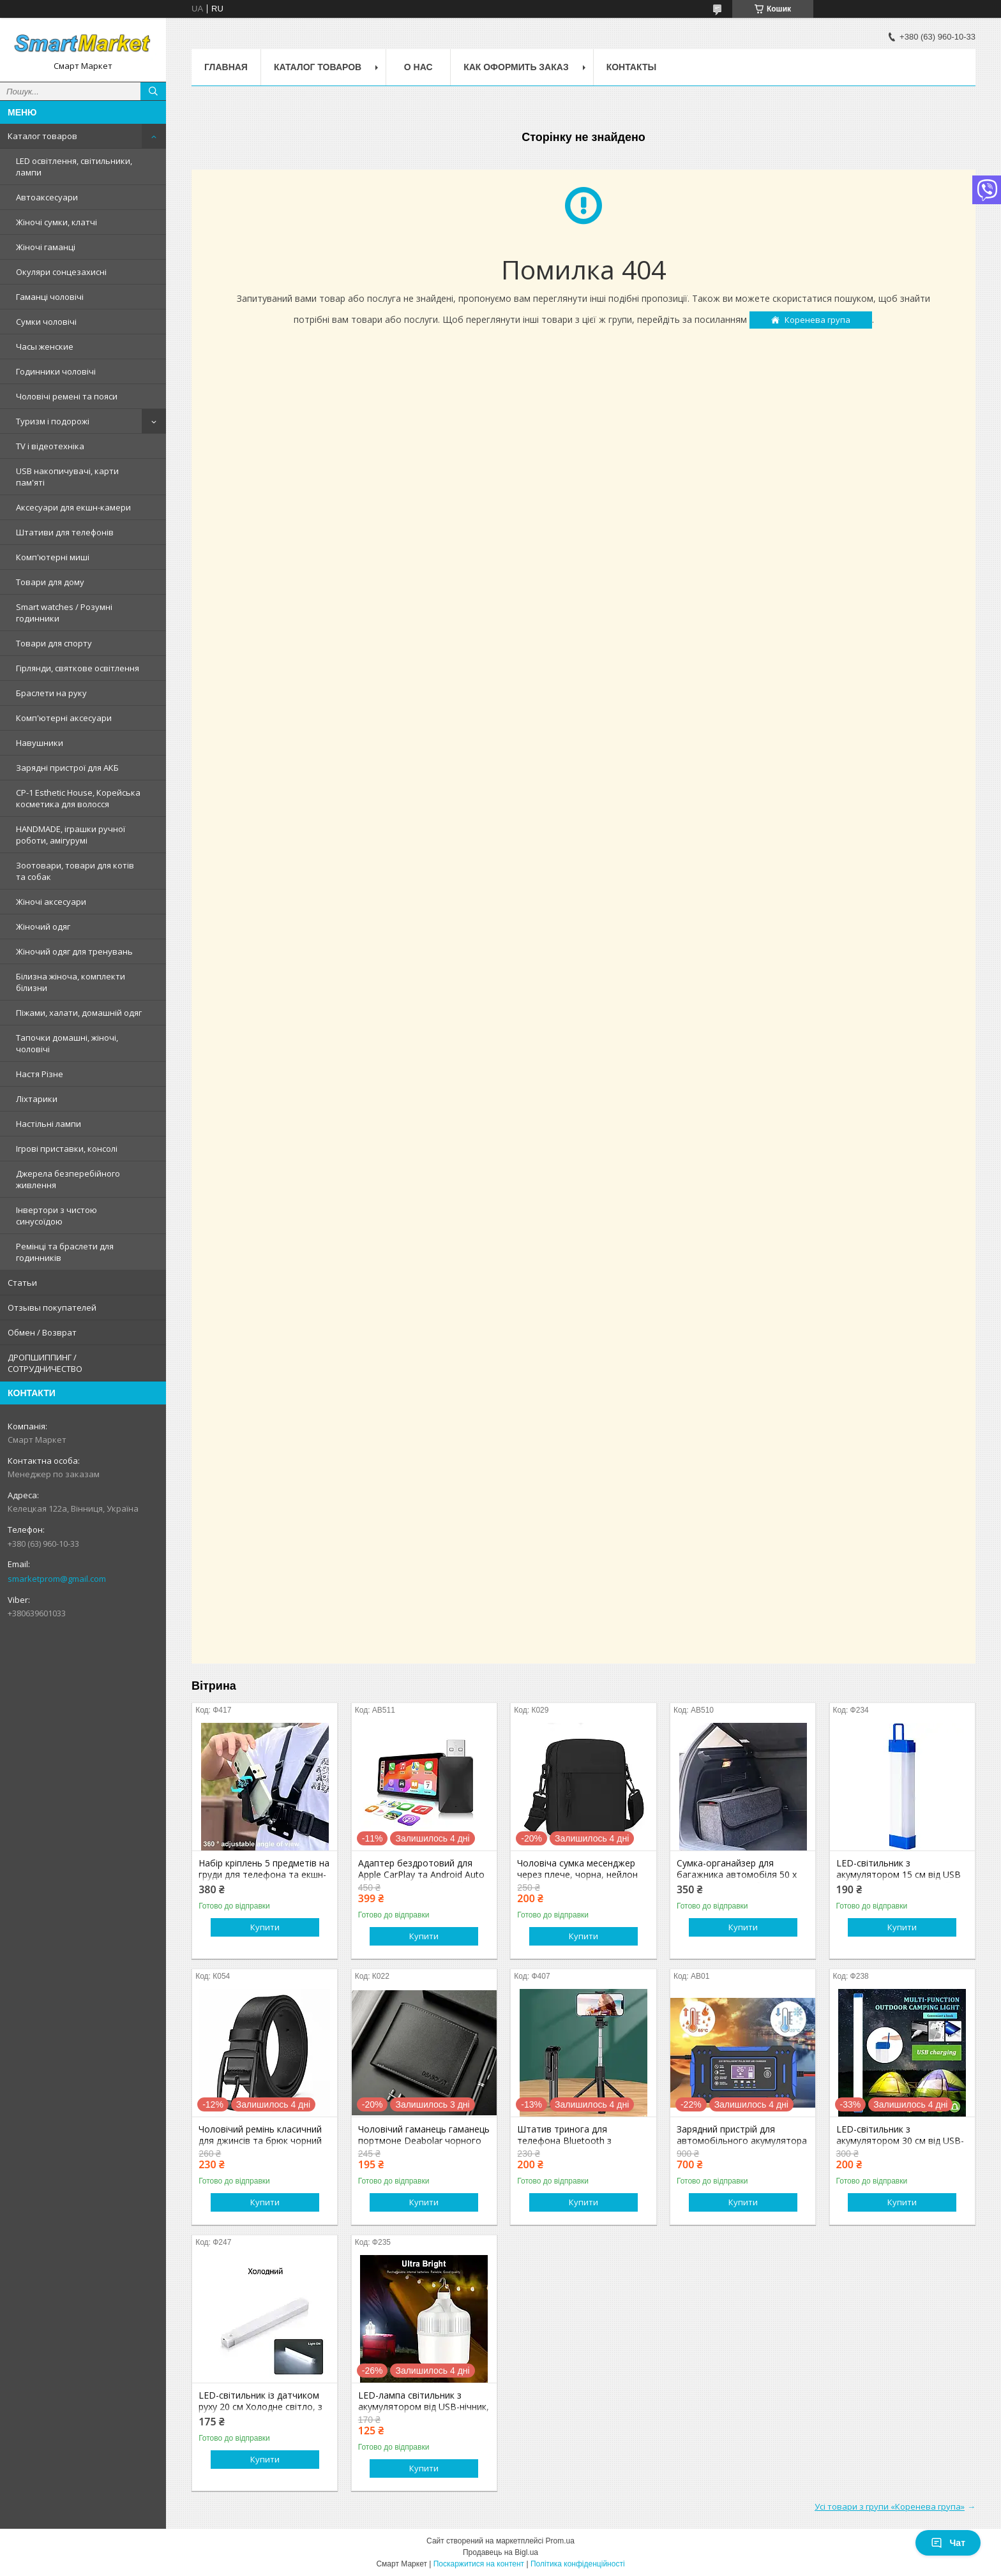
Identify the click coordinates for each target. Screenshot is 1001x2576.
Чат (948, 2543)
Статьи (22, 1282)
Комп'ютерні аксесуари (64, 718)
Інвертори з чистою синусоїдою (56, 1215)
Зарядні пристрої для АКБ (67, 767)
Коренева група (817, 319)
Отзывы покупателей (52, 1307)
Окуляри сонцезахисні (61, 272)
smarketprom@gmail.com (57, 1578)
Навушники (39, 742)
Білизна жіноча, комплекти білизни (70, 982)
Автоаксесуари (47, 197)
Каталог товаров (42, 136)
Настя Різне (39, 1074)
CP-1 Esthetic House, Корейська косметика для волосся (78, 798)
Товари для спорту (54, 643)
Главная (226, 67)
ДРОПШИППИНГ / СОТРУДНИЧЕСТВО (45, 1362)
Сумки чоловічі (46, 321)
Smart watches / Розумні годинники (64, 612)
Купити (265, 1927)
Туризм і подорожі (52, 421)
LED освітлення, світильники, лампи (74, 166)
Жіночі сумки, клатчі (56, 222)
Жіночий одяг (43, 926)
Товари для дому (50, 582)
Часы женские (44, 346)
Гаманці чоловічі (50, 296)
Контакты (631, 67)
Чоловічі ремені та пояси (66, 396)
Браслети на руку (51, 693)
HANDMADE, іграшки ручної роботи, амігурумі (70, 834)
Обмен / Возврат (42, 1332)
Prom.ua (560, 2540)
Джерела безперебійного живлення (68, 1179)
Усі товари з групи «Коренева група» (890, 2506)
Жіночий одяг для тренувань (74, 951)
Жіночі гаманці (45, 247)
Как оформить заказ (516, 67)
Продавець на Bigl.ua (500, 2552)
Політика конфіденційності (578, 2563)
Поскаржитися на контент (478, 2563)
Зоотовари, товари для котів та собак (75, 871)
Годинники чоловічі (56, 371)
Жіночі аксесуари (51, 901)
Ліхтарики (36, 1099)
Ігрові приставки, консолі (66, 1148)
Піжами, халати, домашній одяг (79, 1012)
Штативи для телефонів (65, 532)
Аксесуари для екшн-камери (73, 507)
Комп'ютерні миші (52, 557)
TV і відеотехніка (50, 446)
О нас (418, 67)
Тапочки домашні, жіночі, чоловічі (67, 1043)
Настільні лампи (48, 1123)
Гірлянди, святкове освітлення (77, 668)
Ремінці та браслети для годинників (65, 1251)
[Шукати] (153, 91)
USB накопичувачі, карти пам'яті (67, 476)
